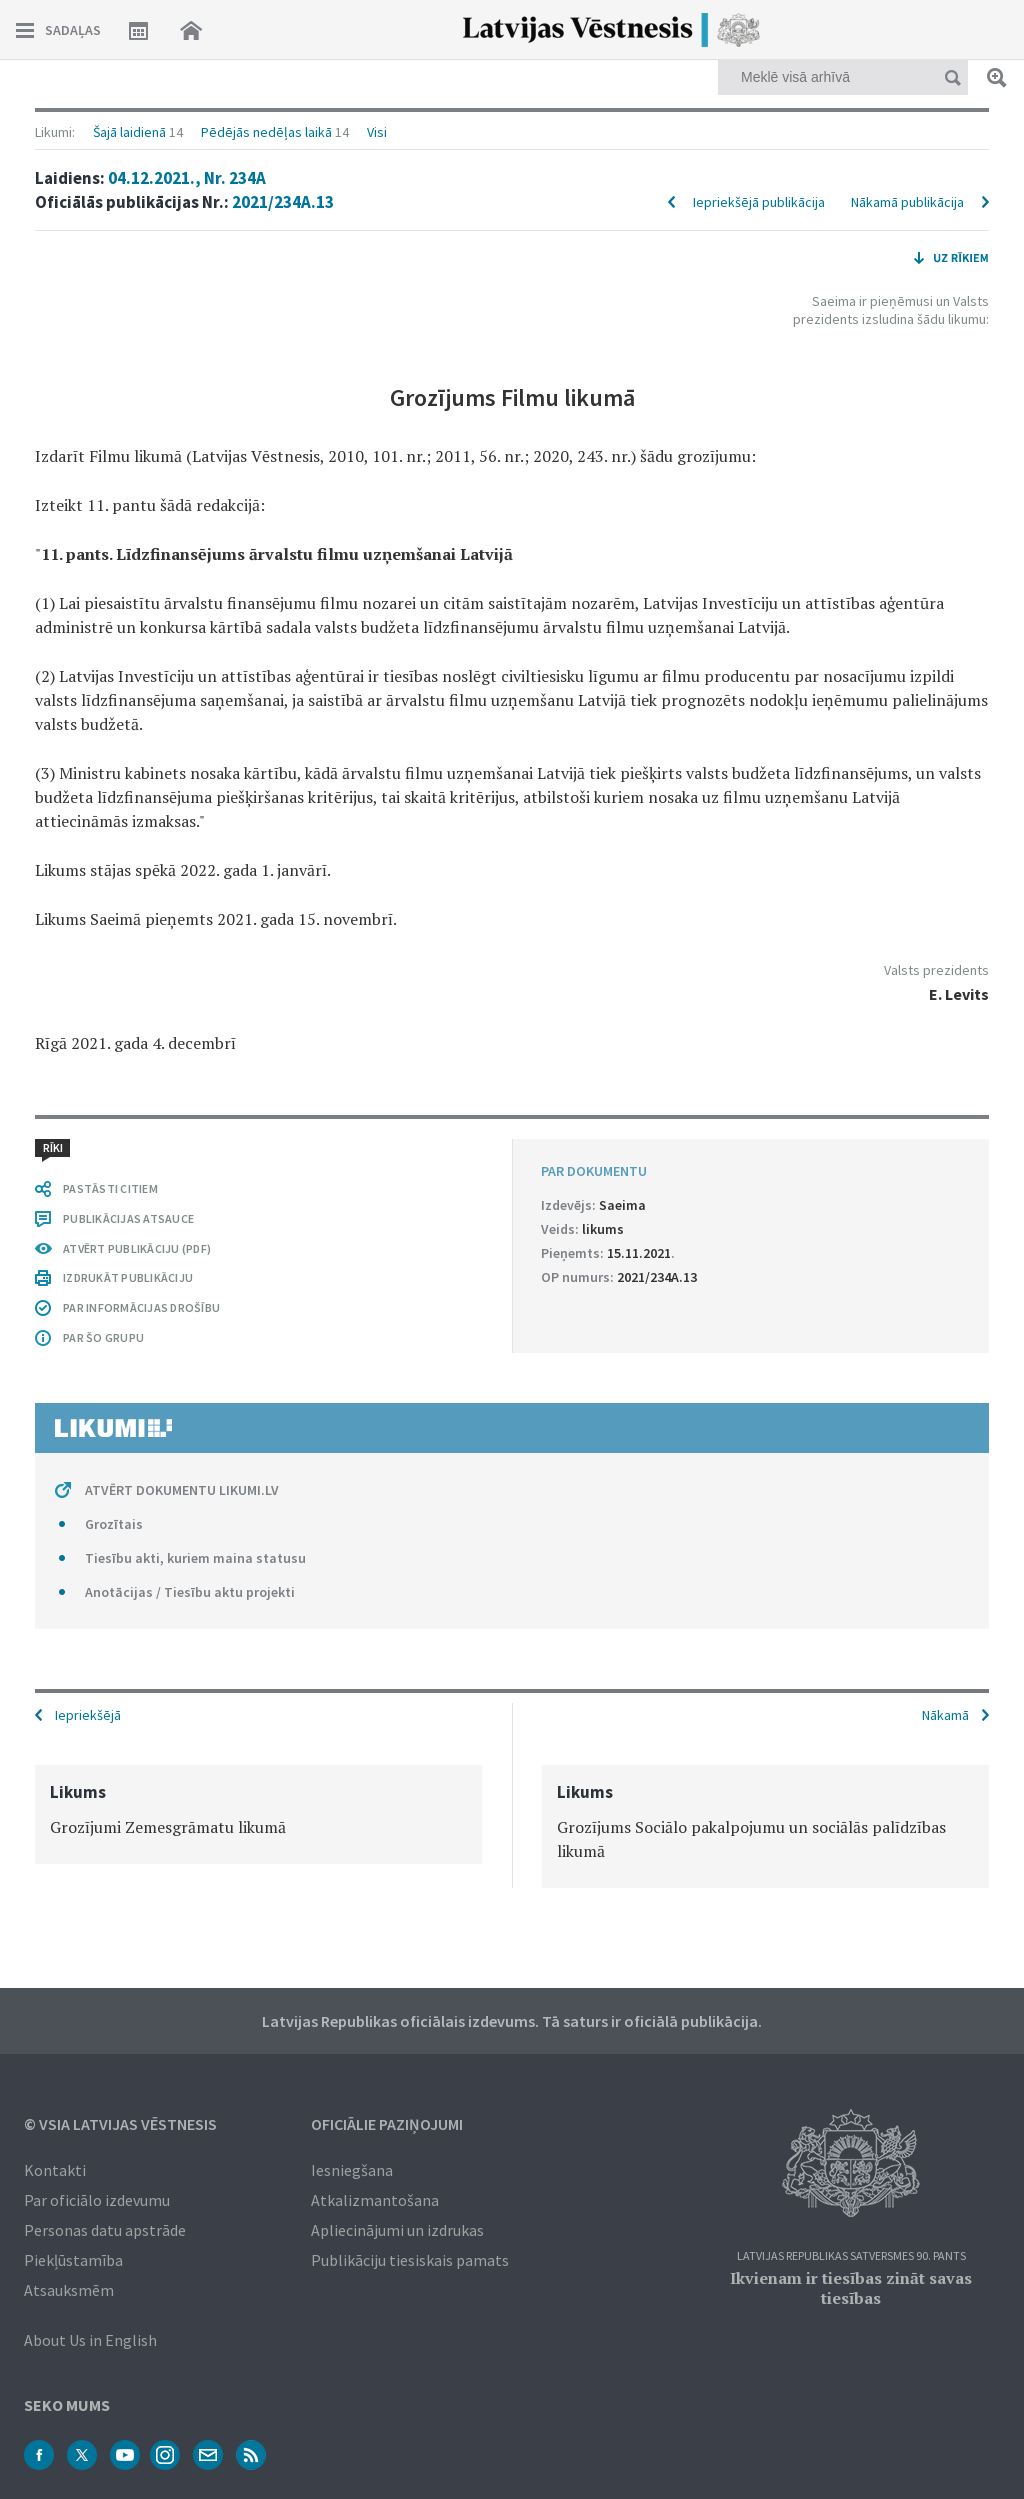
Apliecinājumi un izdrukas (397, 2230)
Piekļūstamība (73, 2260)
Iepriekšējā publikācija (759, 202)
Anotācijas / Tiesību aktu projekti (190, 1592)
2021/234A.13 (283, 202)
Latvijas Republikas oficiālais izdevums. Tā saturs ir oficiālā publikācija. (512, 2021)
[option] (258, 1814)
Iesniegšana (352, 2170)
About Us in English (90, 2340)
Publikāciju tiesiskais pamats (410, 2260)
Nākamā (945, 1715)
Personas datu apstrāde (105, 2230)
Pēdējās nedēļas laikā (266, 132)
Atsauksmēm (69, 2290)
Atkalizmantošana (375, 2200)
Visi (377, 132)
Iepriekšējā (88, 1715)
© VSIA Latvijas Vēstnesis (120, 2124)
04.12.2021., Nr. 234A (187, 178)
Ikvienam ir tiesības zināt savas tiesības (851, 2288)
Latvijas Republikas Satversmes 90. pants (851, 2256)
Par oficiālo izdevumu (97, 2200)
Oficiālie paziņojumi (387, 2124)
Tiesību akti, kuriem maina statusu (195, 1558)
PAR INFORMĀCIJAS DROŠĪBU (141, 1307)
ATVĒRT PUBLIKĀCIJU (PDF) (137, 1248)
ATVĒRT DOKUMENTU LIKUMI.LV (182, 1490)
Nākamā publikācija (907, 202)
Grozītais (114, 1524)
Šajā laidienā (129, 132)
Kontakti (55, 2170)
